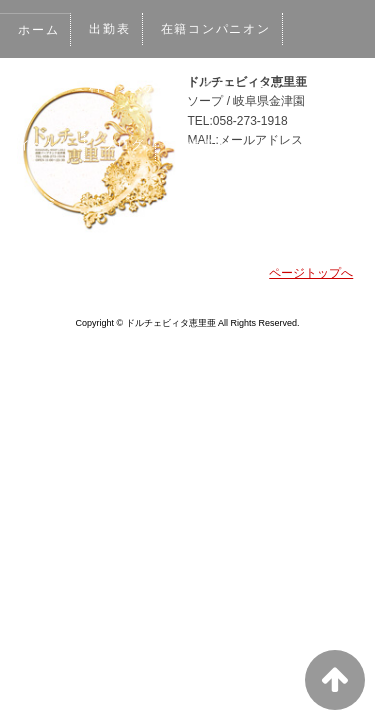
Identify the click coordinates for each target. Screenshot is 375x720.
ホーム (39, 30)
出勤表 (111, 29)
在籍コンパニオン (219, 29)
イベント (46, 145)
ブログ (125, 145)
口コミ (39, 203)
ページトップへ (311, 273)
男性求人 (205, 145)
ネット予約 (298, 145)
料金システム (132, 87)
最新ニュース (247, 87)
